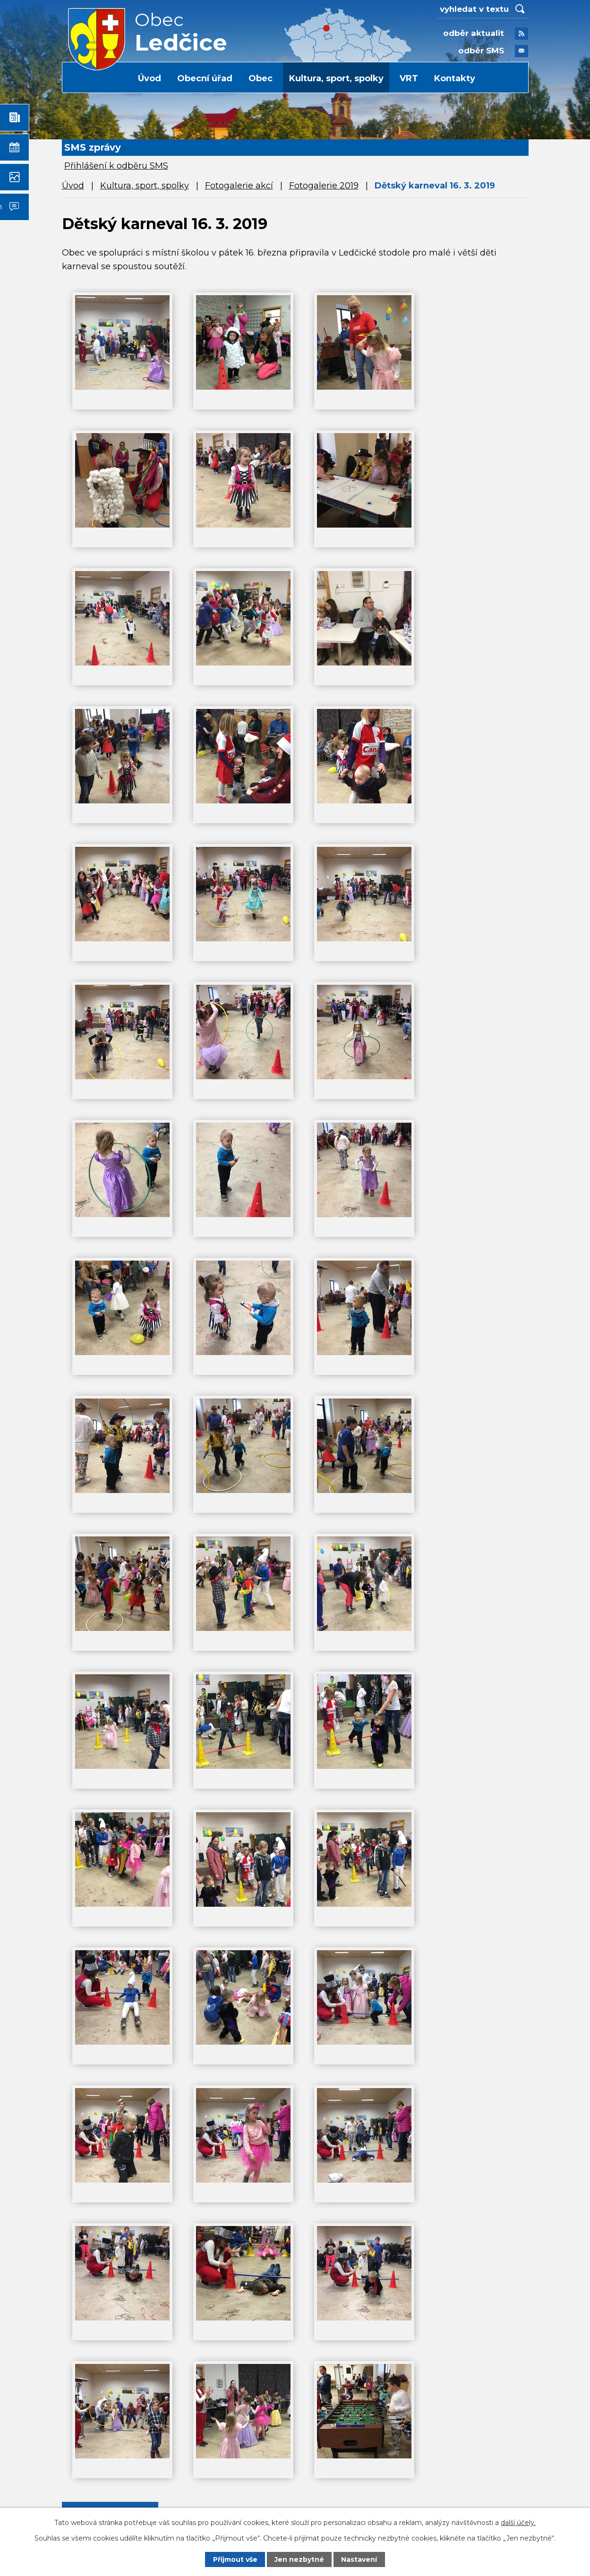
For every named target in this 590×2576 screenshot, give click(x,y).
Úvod (149, 78)
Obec (260, 78)
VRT (409, 78)
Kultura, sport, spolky (336, 78)
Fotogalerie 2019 (324, 185)
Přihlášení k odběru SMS (116, 166)
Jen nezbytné (299, 2559)
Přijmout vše (235, 2559)
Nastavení (359, 2559)
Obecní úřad (204, 78)
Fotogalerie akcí (239, 185)
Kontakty (454, 78)
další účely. (518, 2522)
